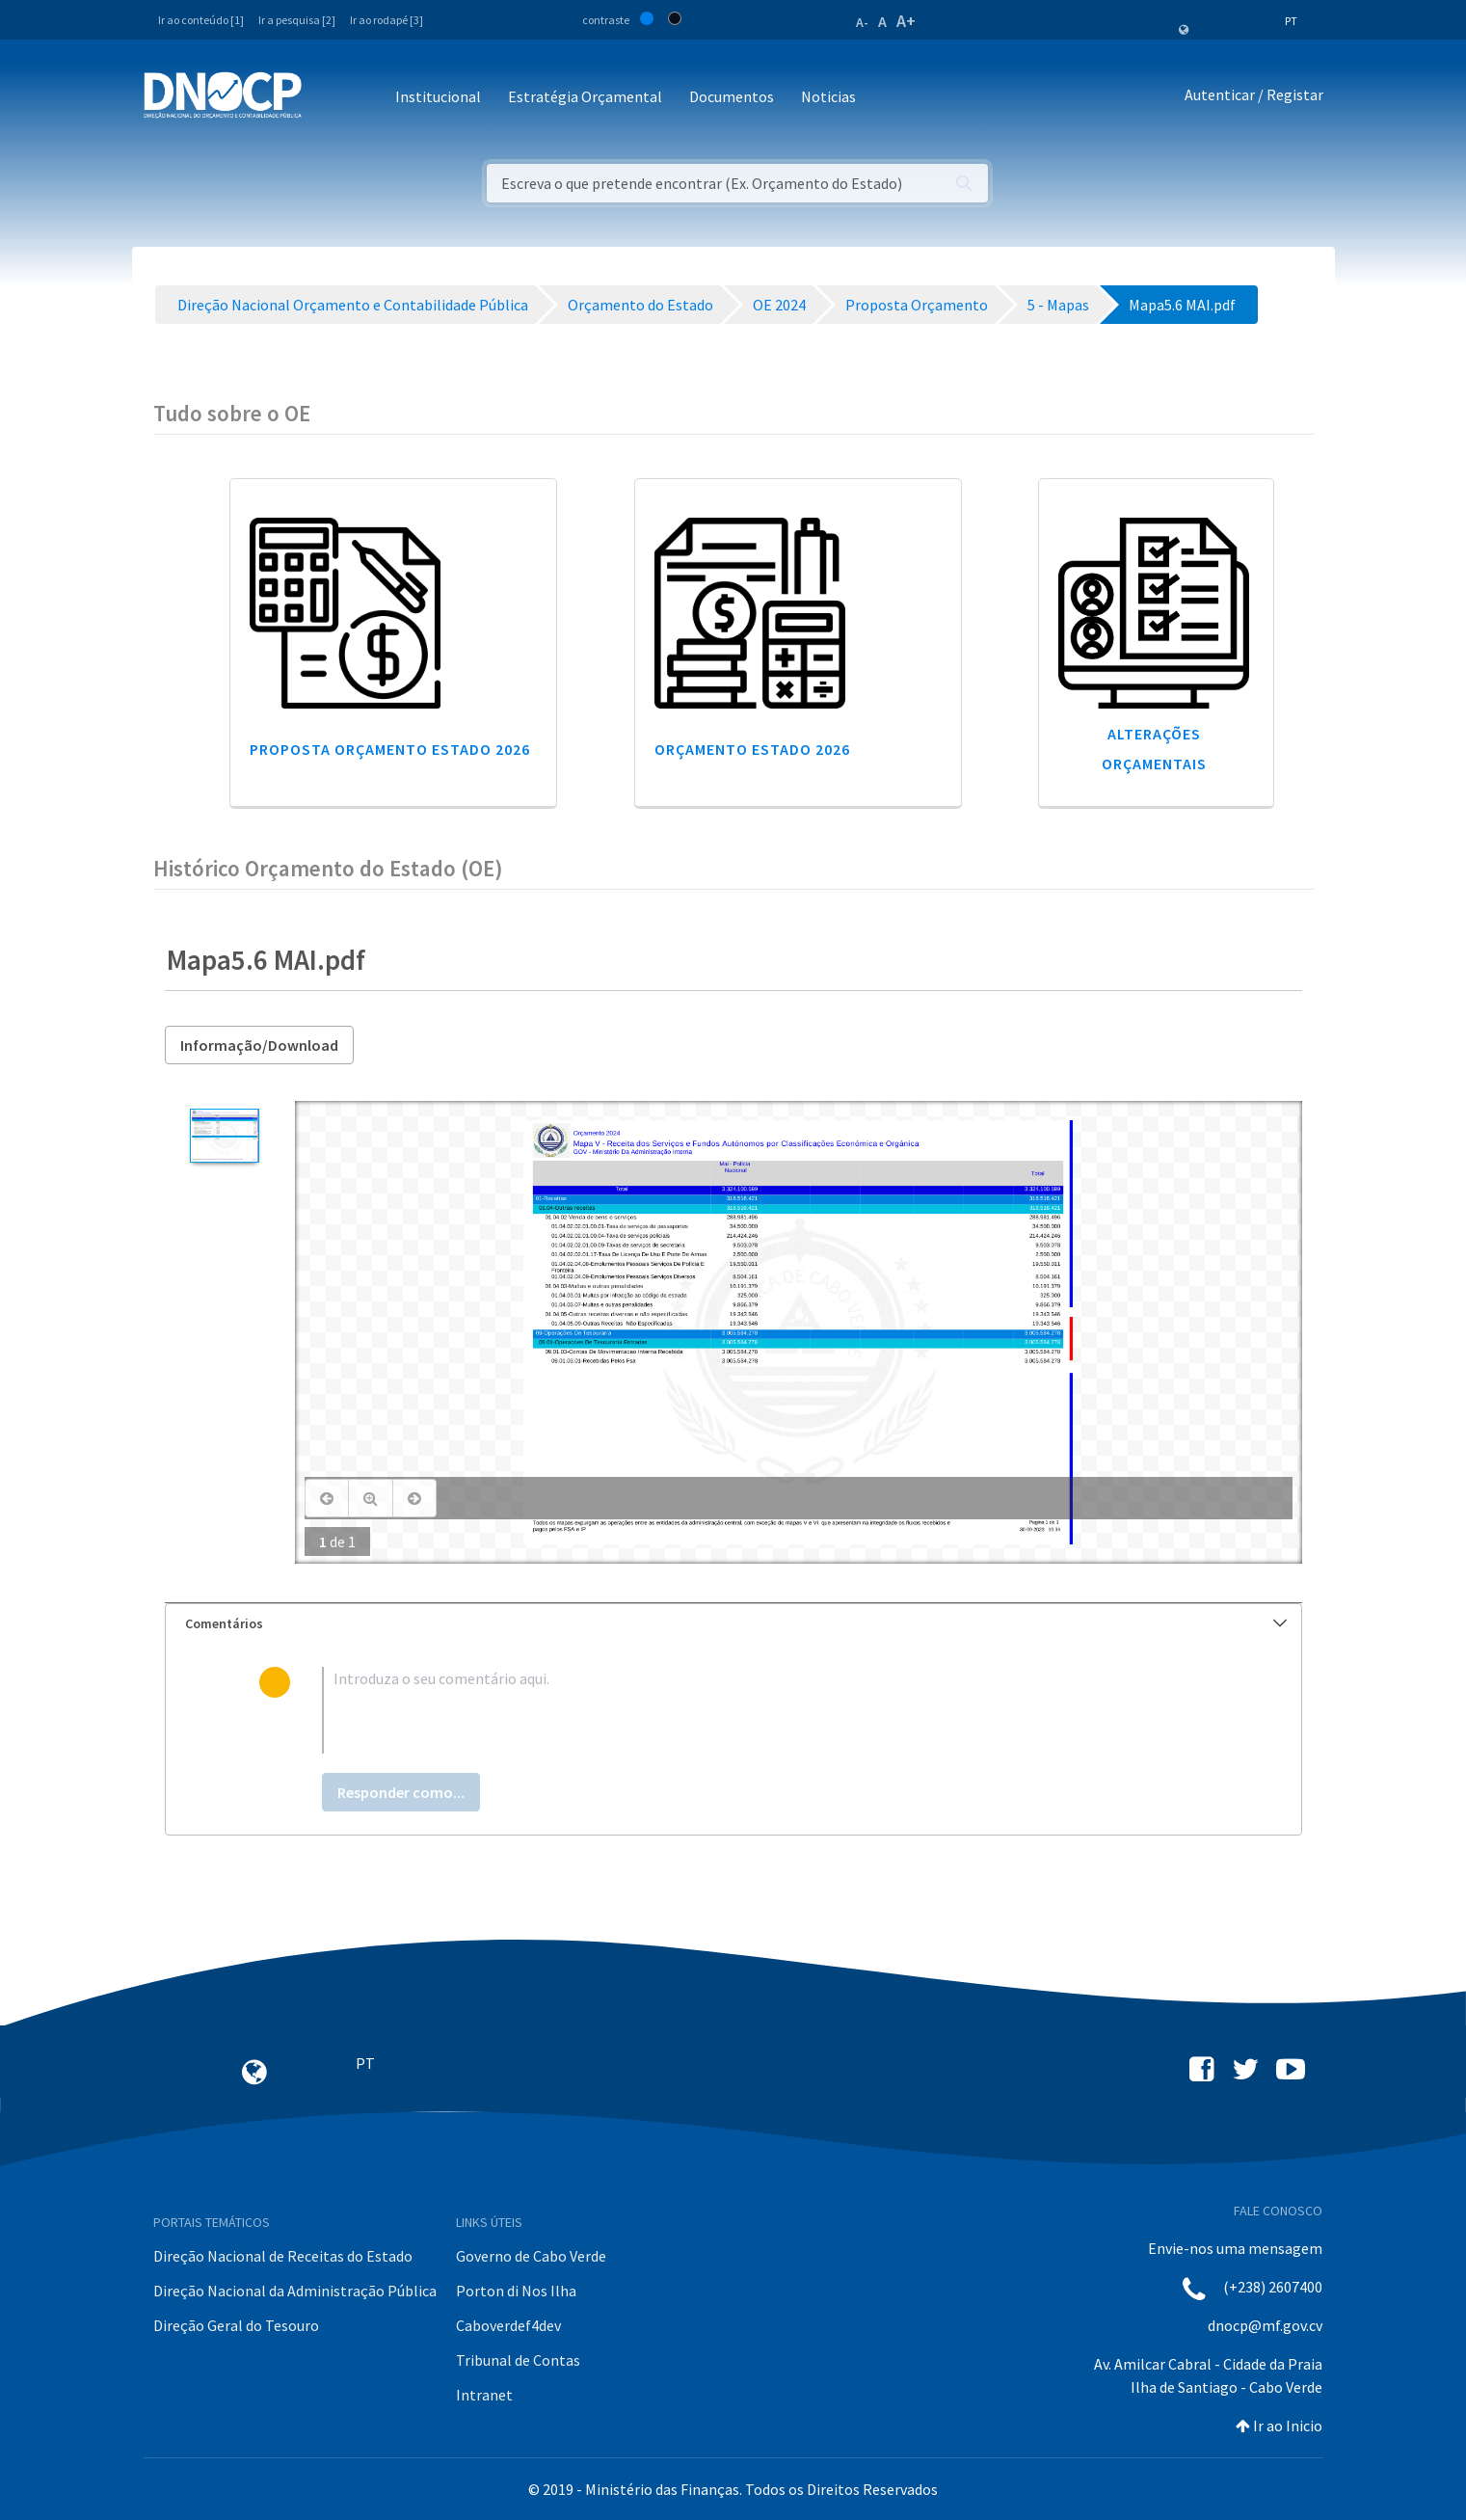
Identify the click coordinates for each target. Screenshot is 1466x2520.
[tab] (733, 1624)
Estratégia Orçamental (585, 96)
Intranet (484, 2394)
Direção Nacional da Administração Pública (295, 2290)
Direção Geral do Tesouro (236, 2325)
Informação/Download (259, 1045)
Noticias (828, 96)
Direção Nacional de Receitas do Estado (283, 2255)
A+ (906, 21)
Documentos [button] (731, 96)
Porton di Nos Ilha (516, 2290)
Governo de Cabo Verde (531, 2255)
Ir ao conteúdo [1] (201, 20)
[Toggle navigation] (327, 98)
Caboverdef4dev (508, 2325)
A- (862, 22)
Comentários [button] (736, 1623)
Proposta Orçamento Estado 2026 (390, 749)
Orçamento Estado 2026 (752, 749)
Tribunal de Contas (518, 2360)
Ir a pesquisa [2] (296, 20)
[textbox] (764, 1710)
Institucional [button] (438, 96)
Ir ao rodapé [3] (386, 20)
